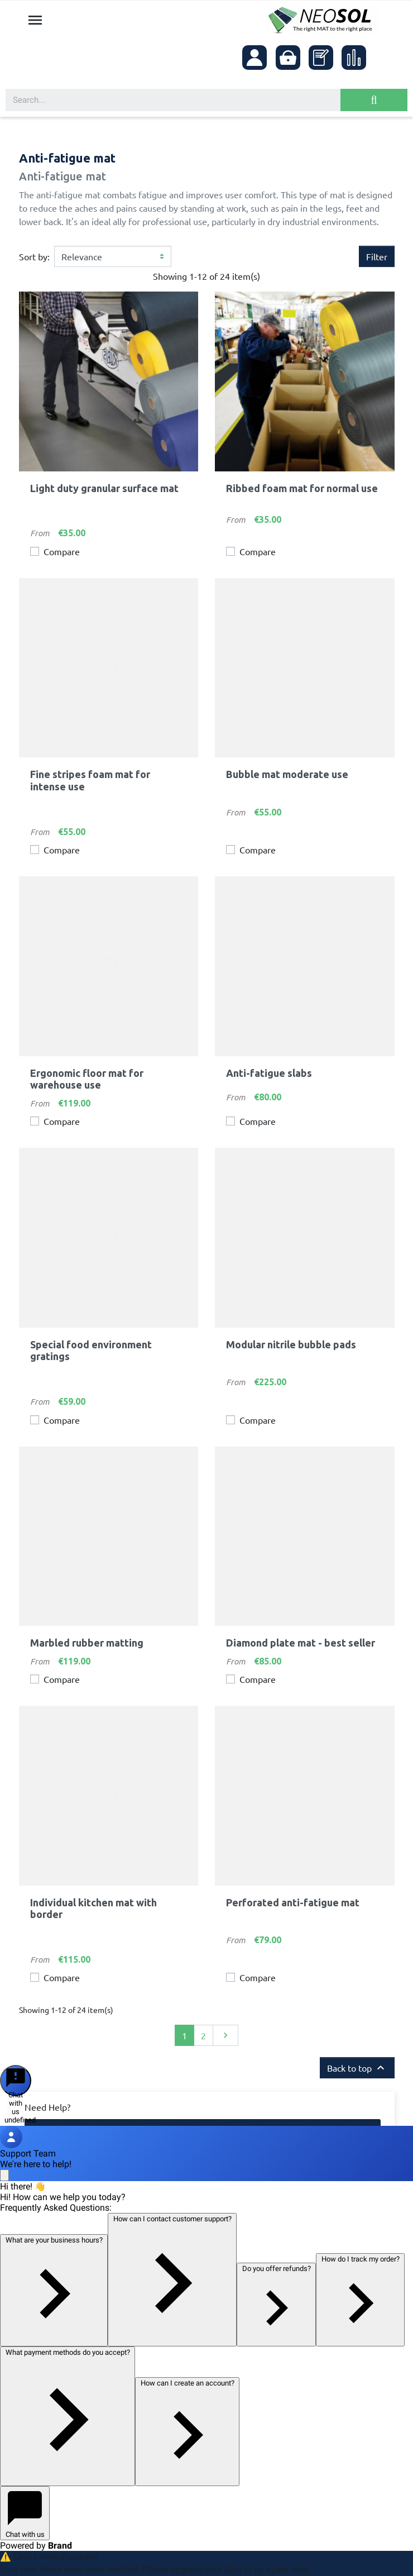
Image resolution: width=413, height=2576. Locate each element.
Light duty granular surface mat (104, 488)
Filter (376, 256)
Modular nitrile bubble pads (291, 1344)
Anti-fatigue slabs (269, 1073)
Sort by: (34, 256)
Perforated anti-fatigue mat (292, 1902)
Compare (62, 551)
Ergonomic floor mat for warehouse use (86, 1079)
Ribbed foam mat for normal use (302, 488)
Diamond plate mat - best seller (300, 1642)
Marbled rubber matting (86, 1642)
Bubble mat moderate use (287, 774)
